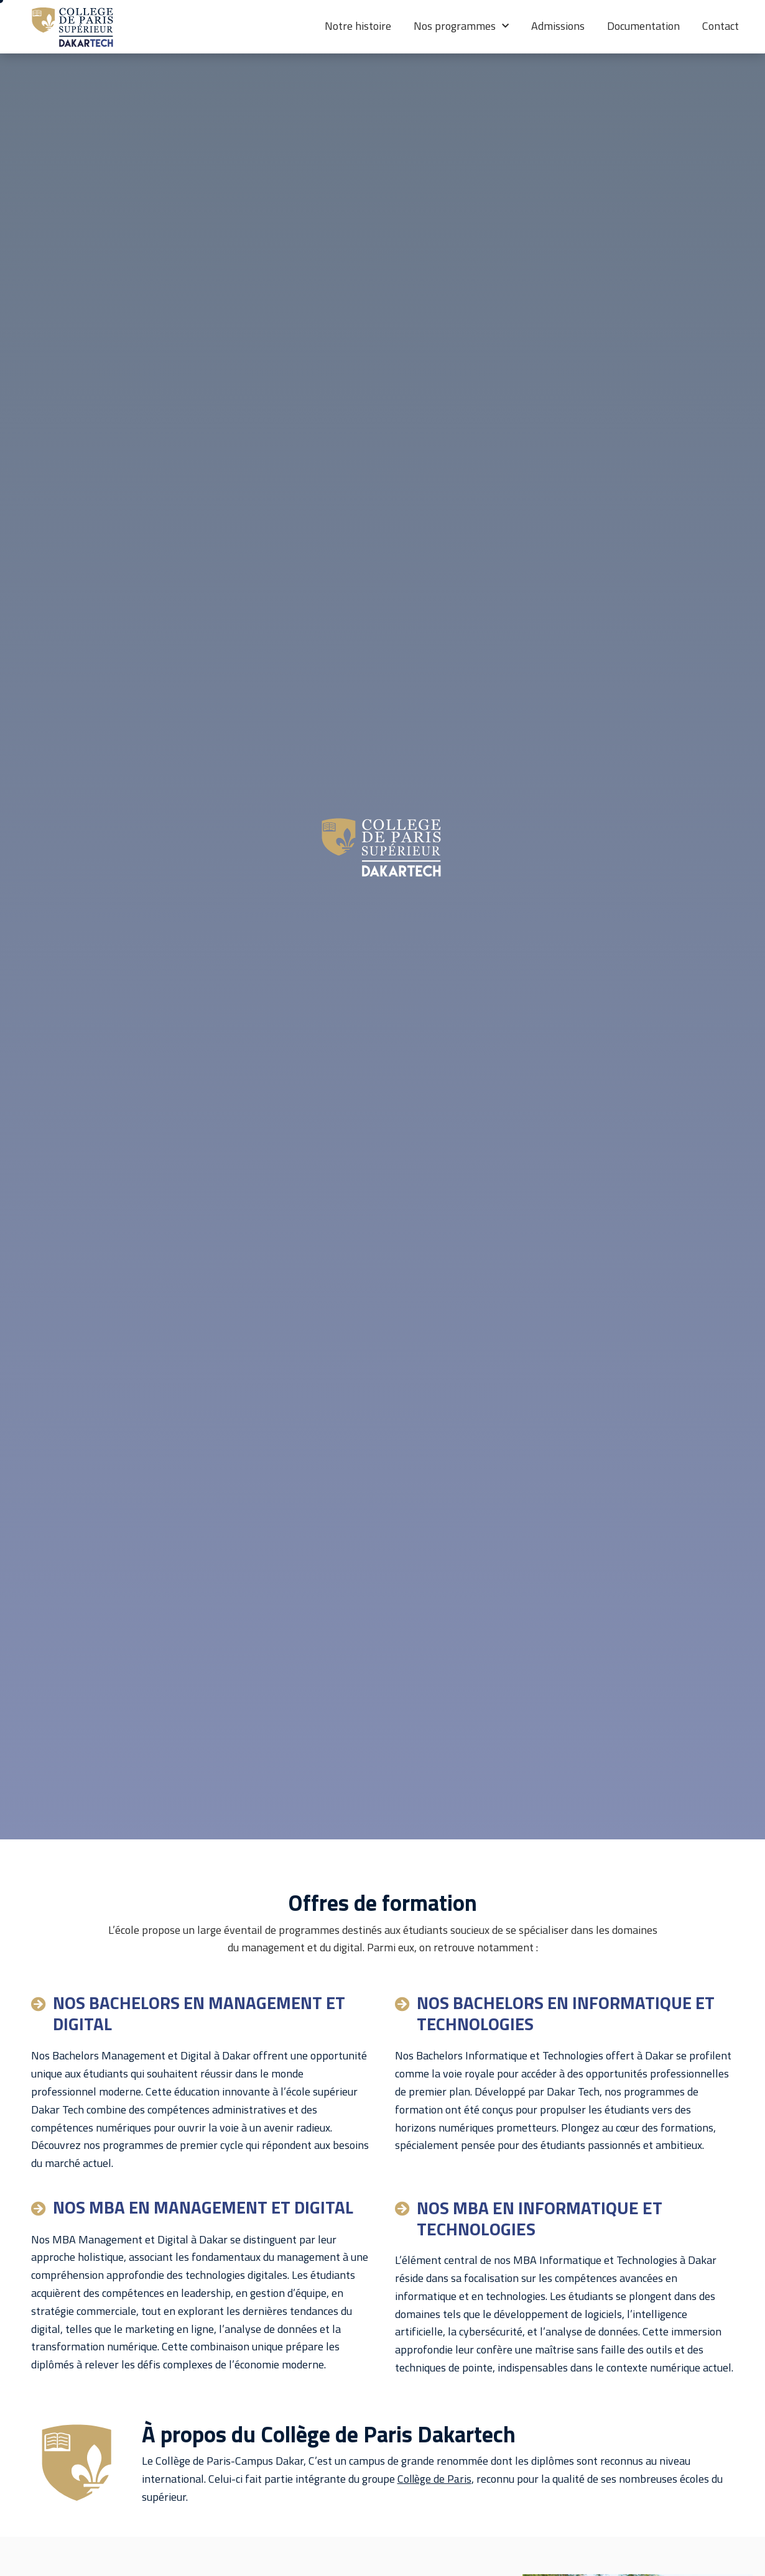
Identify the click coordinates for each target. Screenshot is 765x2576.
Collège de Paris (435, 2478)
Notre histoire (358, 25)
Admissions (558, 25)
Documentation (643, 25)
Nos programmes (461, 26)
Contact (720, 25)
